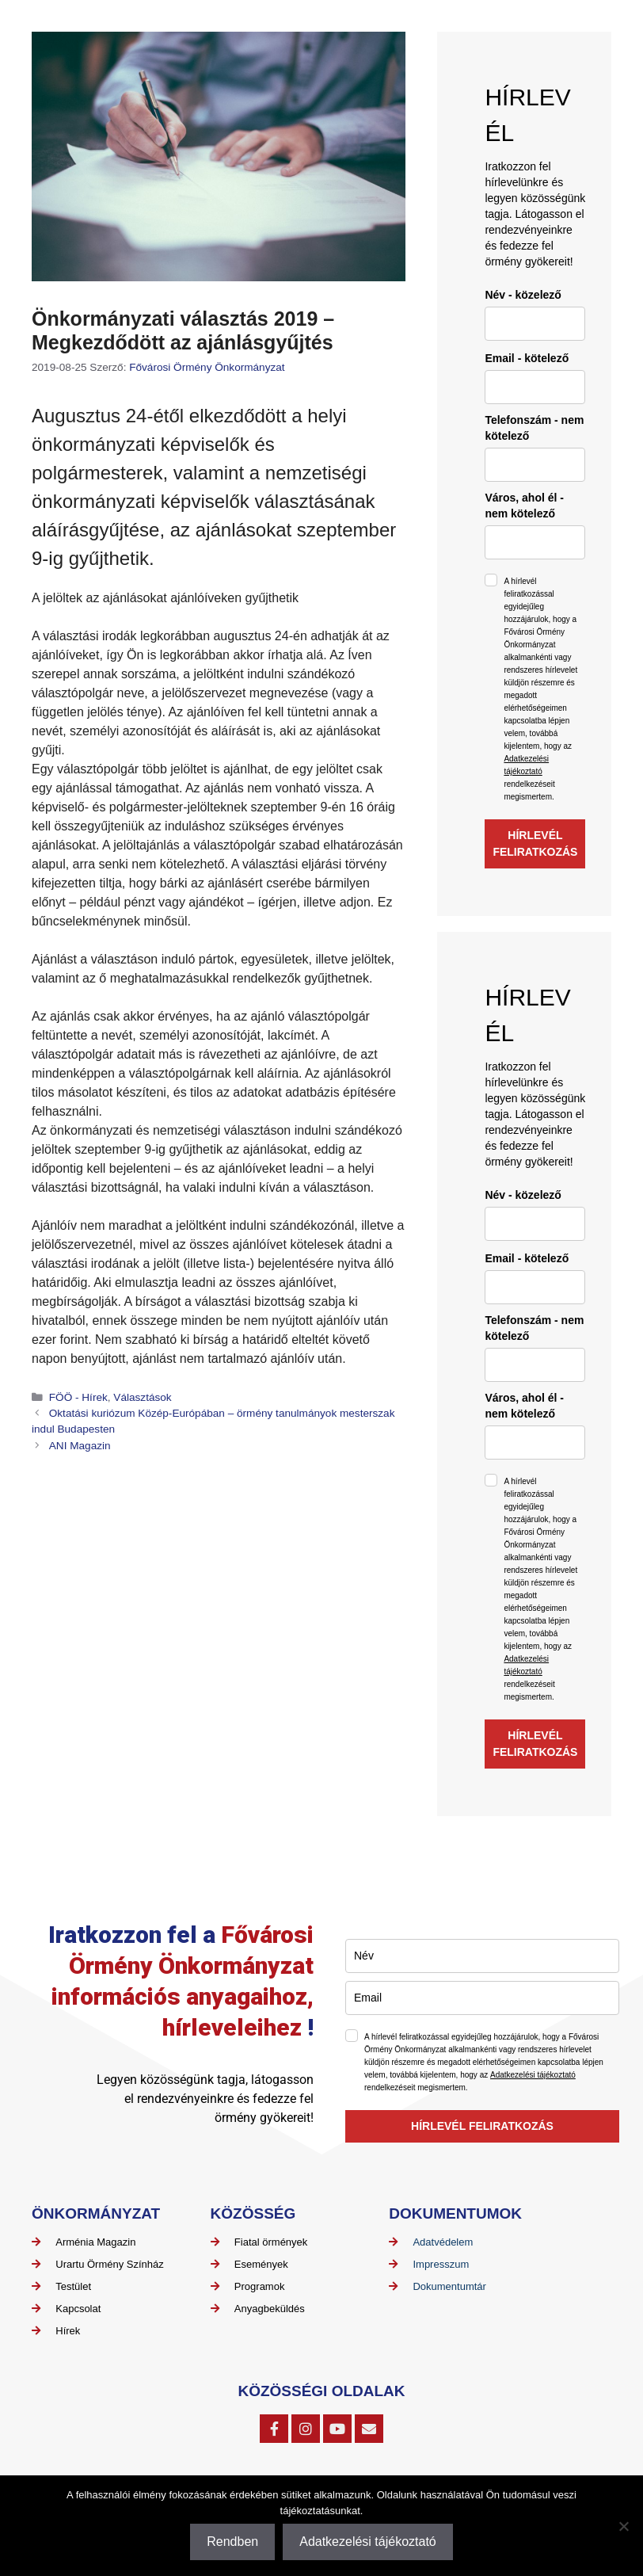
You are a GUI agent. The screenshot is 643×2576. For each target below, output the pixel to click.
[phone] (535, 465)
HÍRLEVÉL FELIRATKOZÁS (535, 843)
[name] (535, 324)
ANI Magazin (80, 1446)
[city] (535, 542)
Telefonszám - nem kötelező (534, 428)
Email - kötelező (527, 358)
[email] (535, 387)
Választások (142, 1397)
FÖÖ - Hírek (78, 1397)
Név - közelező (523, 294)
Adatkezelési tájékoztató (533, 2074)
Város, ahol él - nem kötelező (524, 505)
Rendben (232, 2541)
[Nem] (623, 2526)
